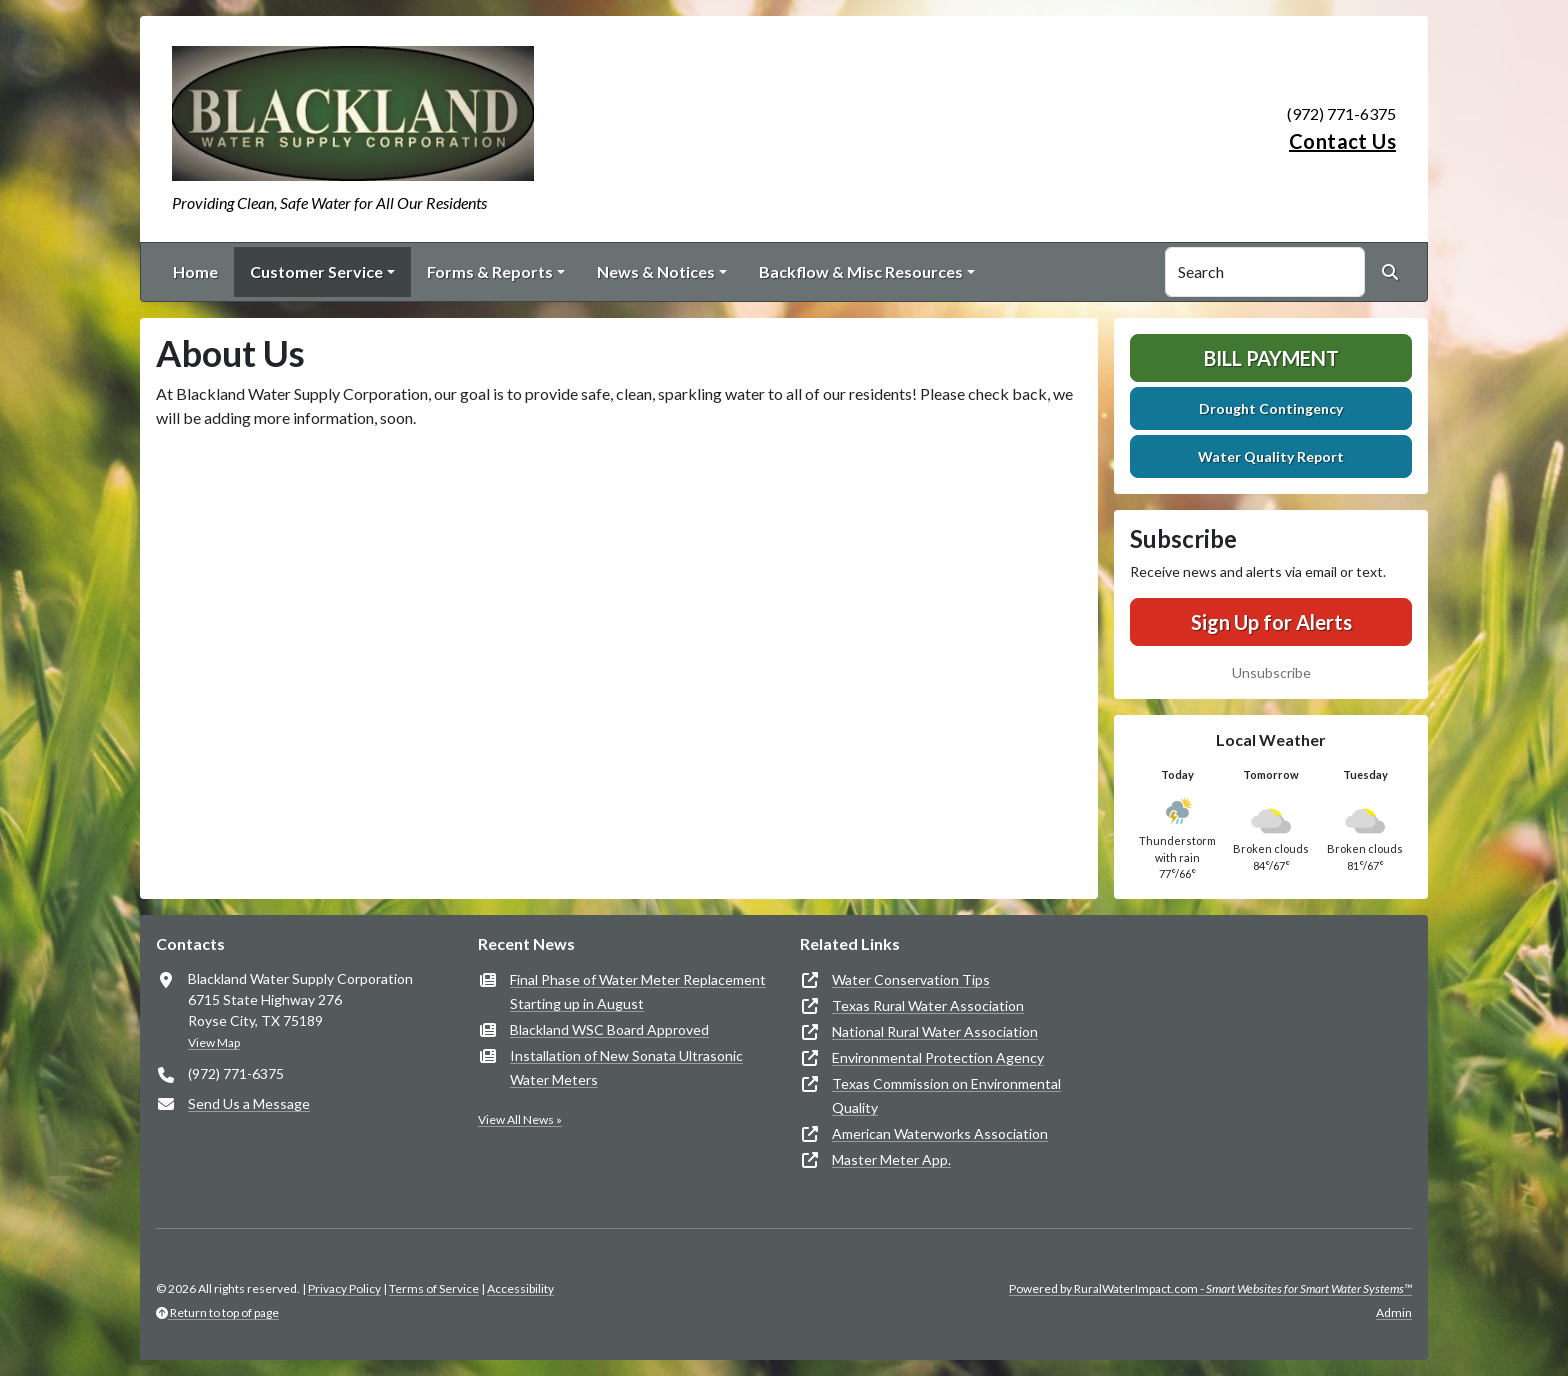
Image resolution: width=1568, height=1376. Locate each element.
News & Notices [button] (656, 271)
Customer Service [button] (316, 271)
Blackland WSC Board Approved (609, 1029)
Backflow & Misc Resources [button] (861, 271)
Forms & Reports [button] (490, 271)
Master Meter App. (891, 1159)
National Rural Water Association (935, 1031)
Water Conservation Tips (911, 979)
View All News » (520, 1119)
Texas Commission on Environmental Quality (946, 1095)
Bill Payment (1271, 358)
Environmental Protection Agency (938, 1057)
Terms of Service (434, 1288)
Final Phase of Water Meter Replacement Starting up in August (638, 991)
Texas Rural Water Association (928, 1005)
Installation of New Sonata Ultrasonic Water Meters (626, 1067)
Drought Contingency (1271, 408)
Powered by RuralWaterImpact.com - (1210, 1288)
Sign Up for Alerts (1271, 622)
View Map (214, 1042)
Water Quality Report (1271, 456)
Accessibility (520, 1288)
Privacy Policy (344, 1288)
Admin (1394, 1312)
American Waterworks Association (940, 1133)
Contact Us (1342, 141)
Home (195, 271)
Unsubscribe (1271, 672)
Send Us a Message (249, 1103)
